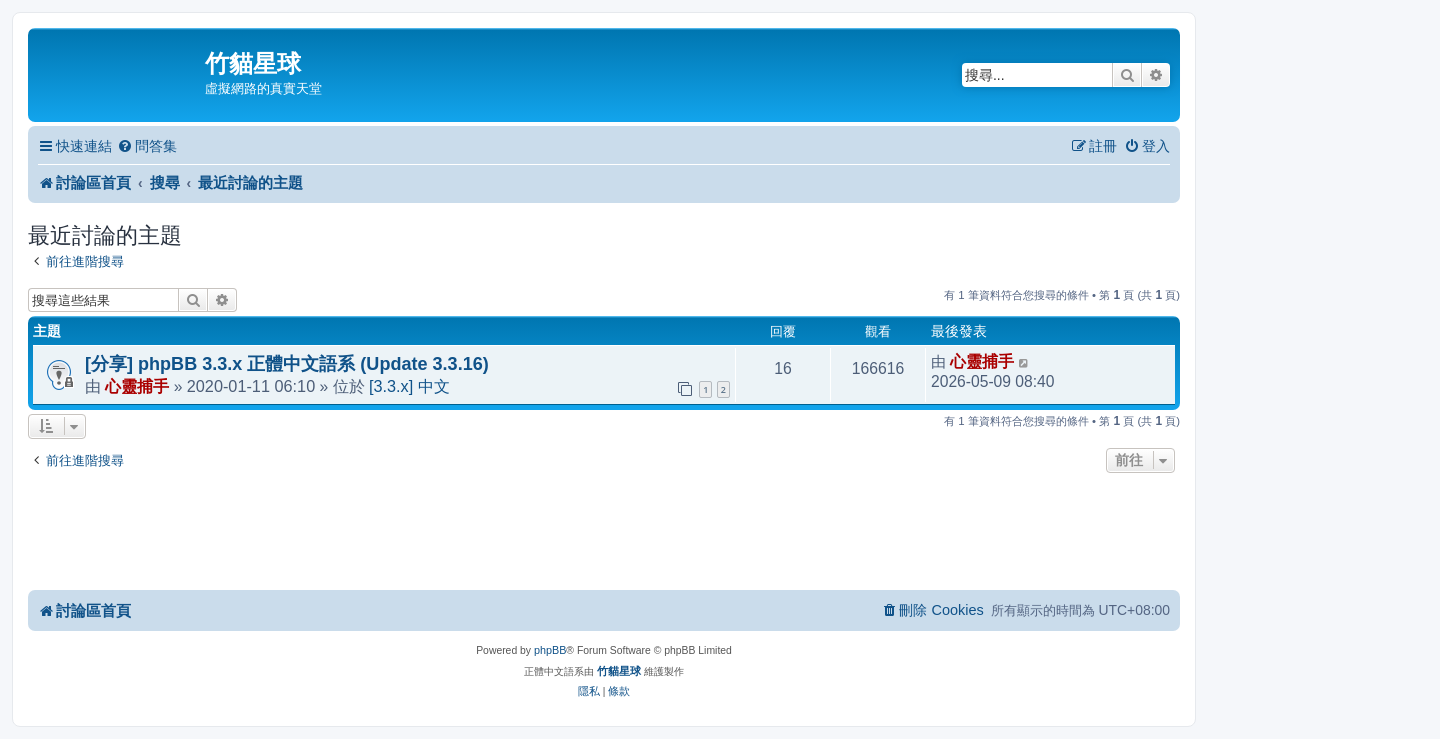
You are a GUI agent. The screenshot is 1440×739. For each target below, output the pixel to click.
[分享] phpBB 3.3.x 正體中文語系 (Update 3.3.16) (287, 364)
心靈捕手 (137, 386)
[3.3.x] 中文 (409, 386)
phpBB (550, 650)
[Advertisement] (604, 533)
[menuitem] (147, 146)
